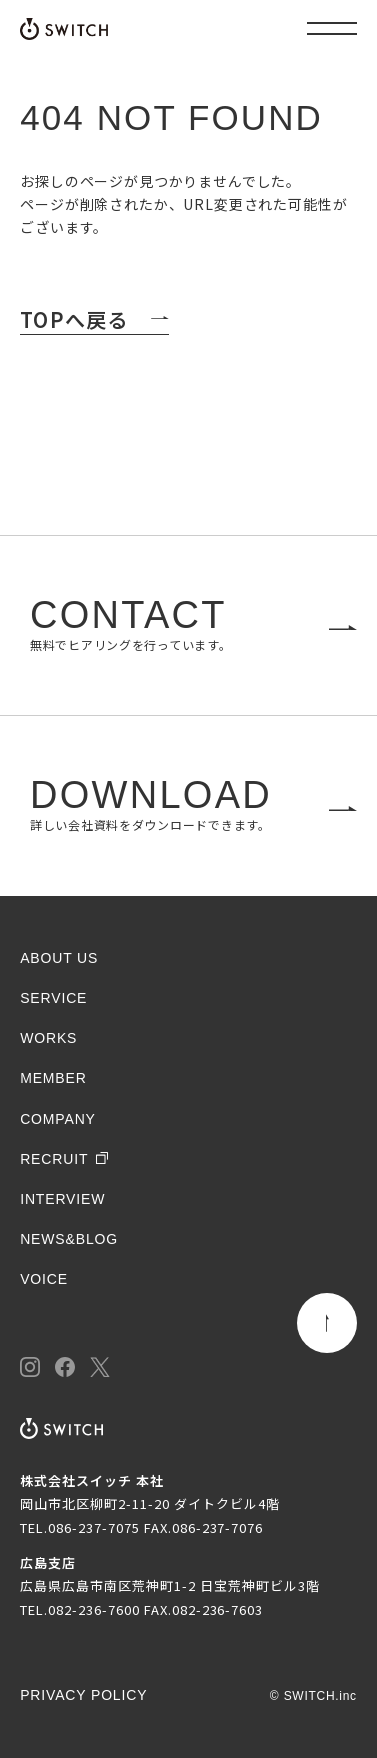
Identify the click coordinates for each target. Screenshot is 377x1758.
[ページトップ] (327, 1323)
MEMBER (53, 1078)
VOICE (44, 1279)
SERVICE (53, 998)
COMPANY (58, 1119)
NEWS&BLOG (69, 1239)
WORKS (48, 1038)
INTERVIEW (62, 1199)
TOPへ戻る (74, 320)
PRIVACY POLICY (83, 1695)
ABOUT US (59, 958)
